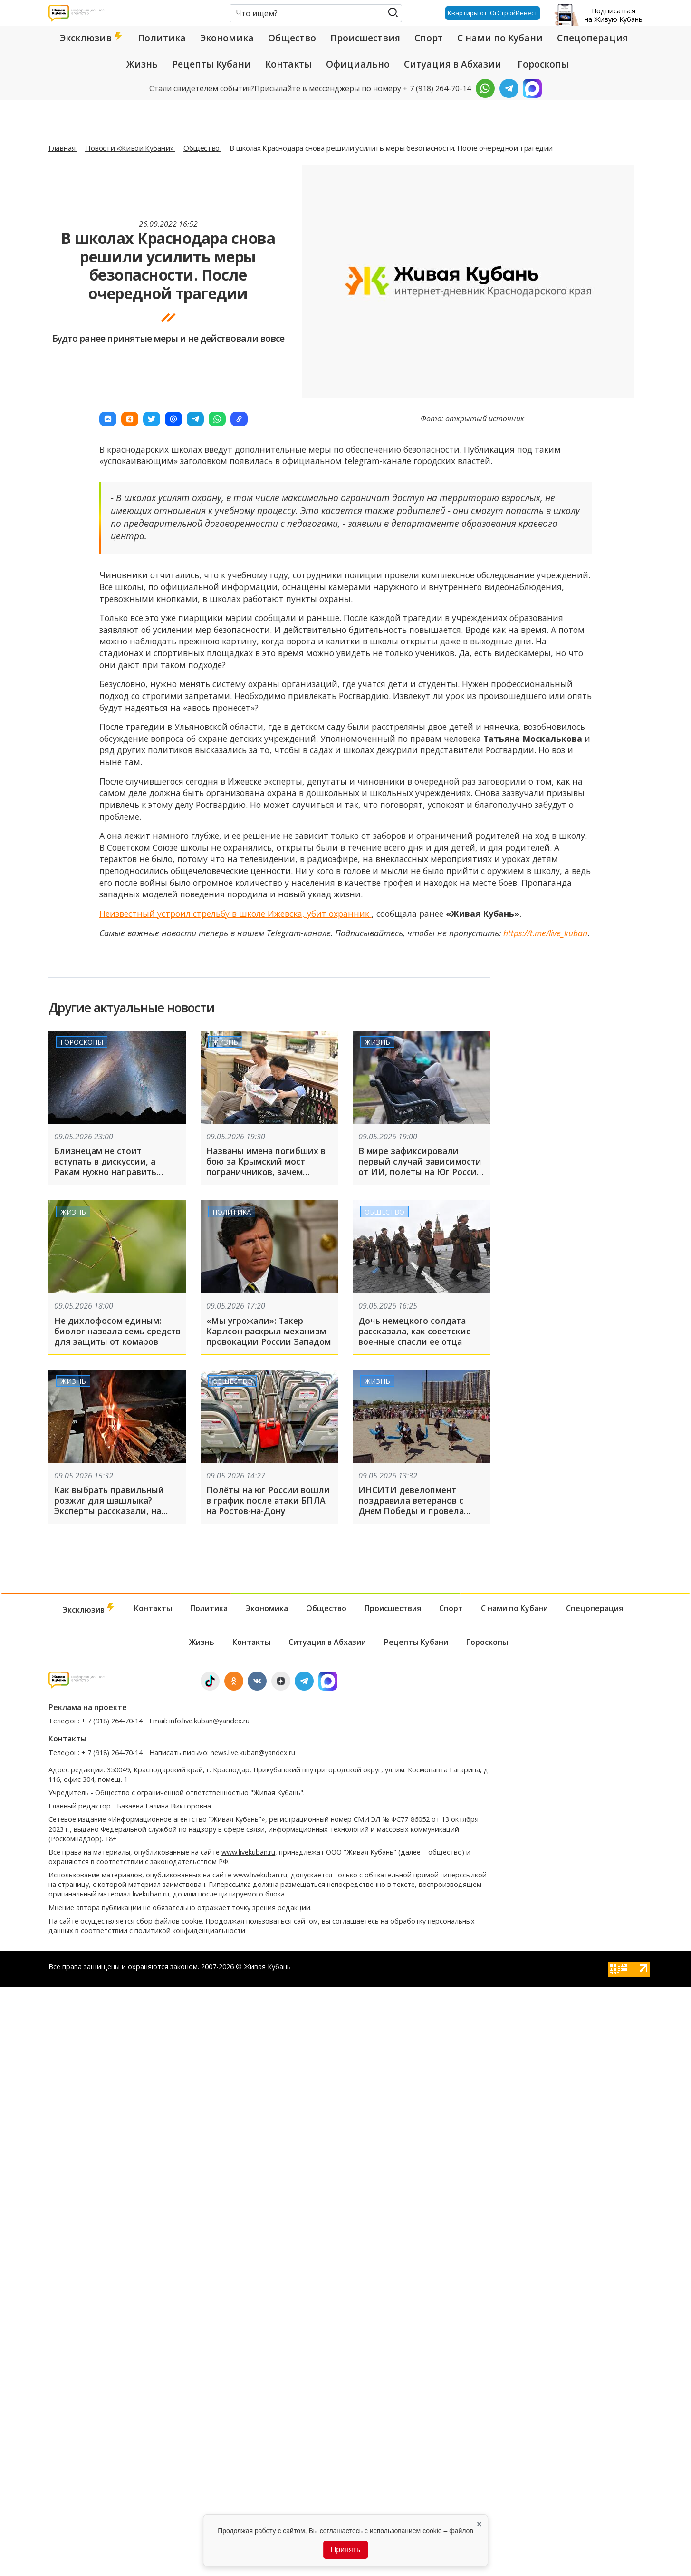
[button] (107, 419)
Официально (358, 64)
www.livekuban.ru (248, 1852)
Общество (292, 38)
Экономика (227, 38)
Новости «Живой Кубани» (130, 148)
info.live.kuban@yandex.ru (209, 1720)
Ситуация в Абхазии (452, 64)
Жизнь (142, 64)
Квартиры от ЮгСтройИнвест (492, 13)
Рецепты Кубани (211, 64)
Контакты (288, 64)
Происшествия (365, 38)
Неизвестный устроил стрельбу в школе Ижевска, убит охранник (235, 913)
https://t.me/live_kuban (545, 933)
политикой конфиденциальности (189, 1930)
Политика (162, 38)
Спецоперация (592, 38)
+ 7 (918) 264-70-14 (112, 1720)
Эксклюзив (92, 38)
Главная (62, 148)
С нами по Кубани (500, 38)
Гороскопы (543, 64)
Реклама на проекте (87, 1707)
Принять (346, 2550)
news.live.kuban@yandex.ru (253, 1752)
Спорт (428, 38)
